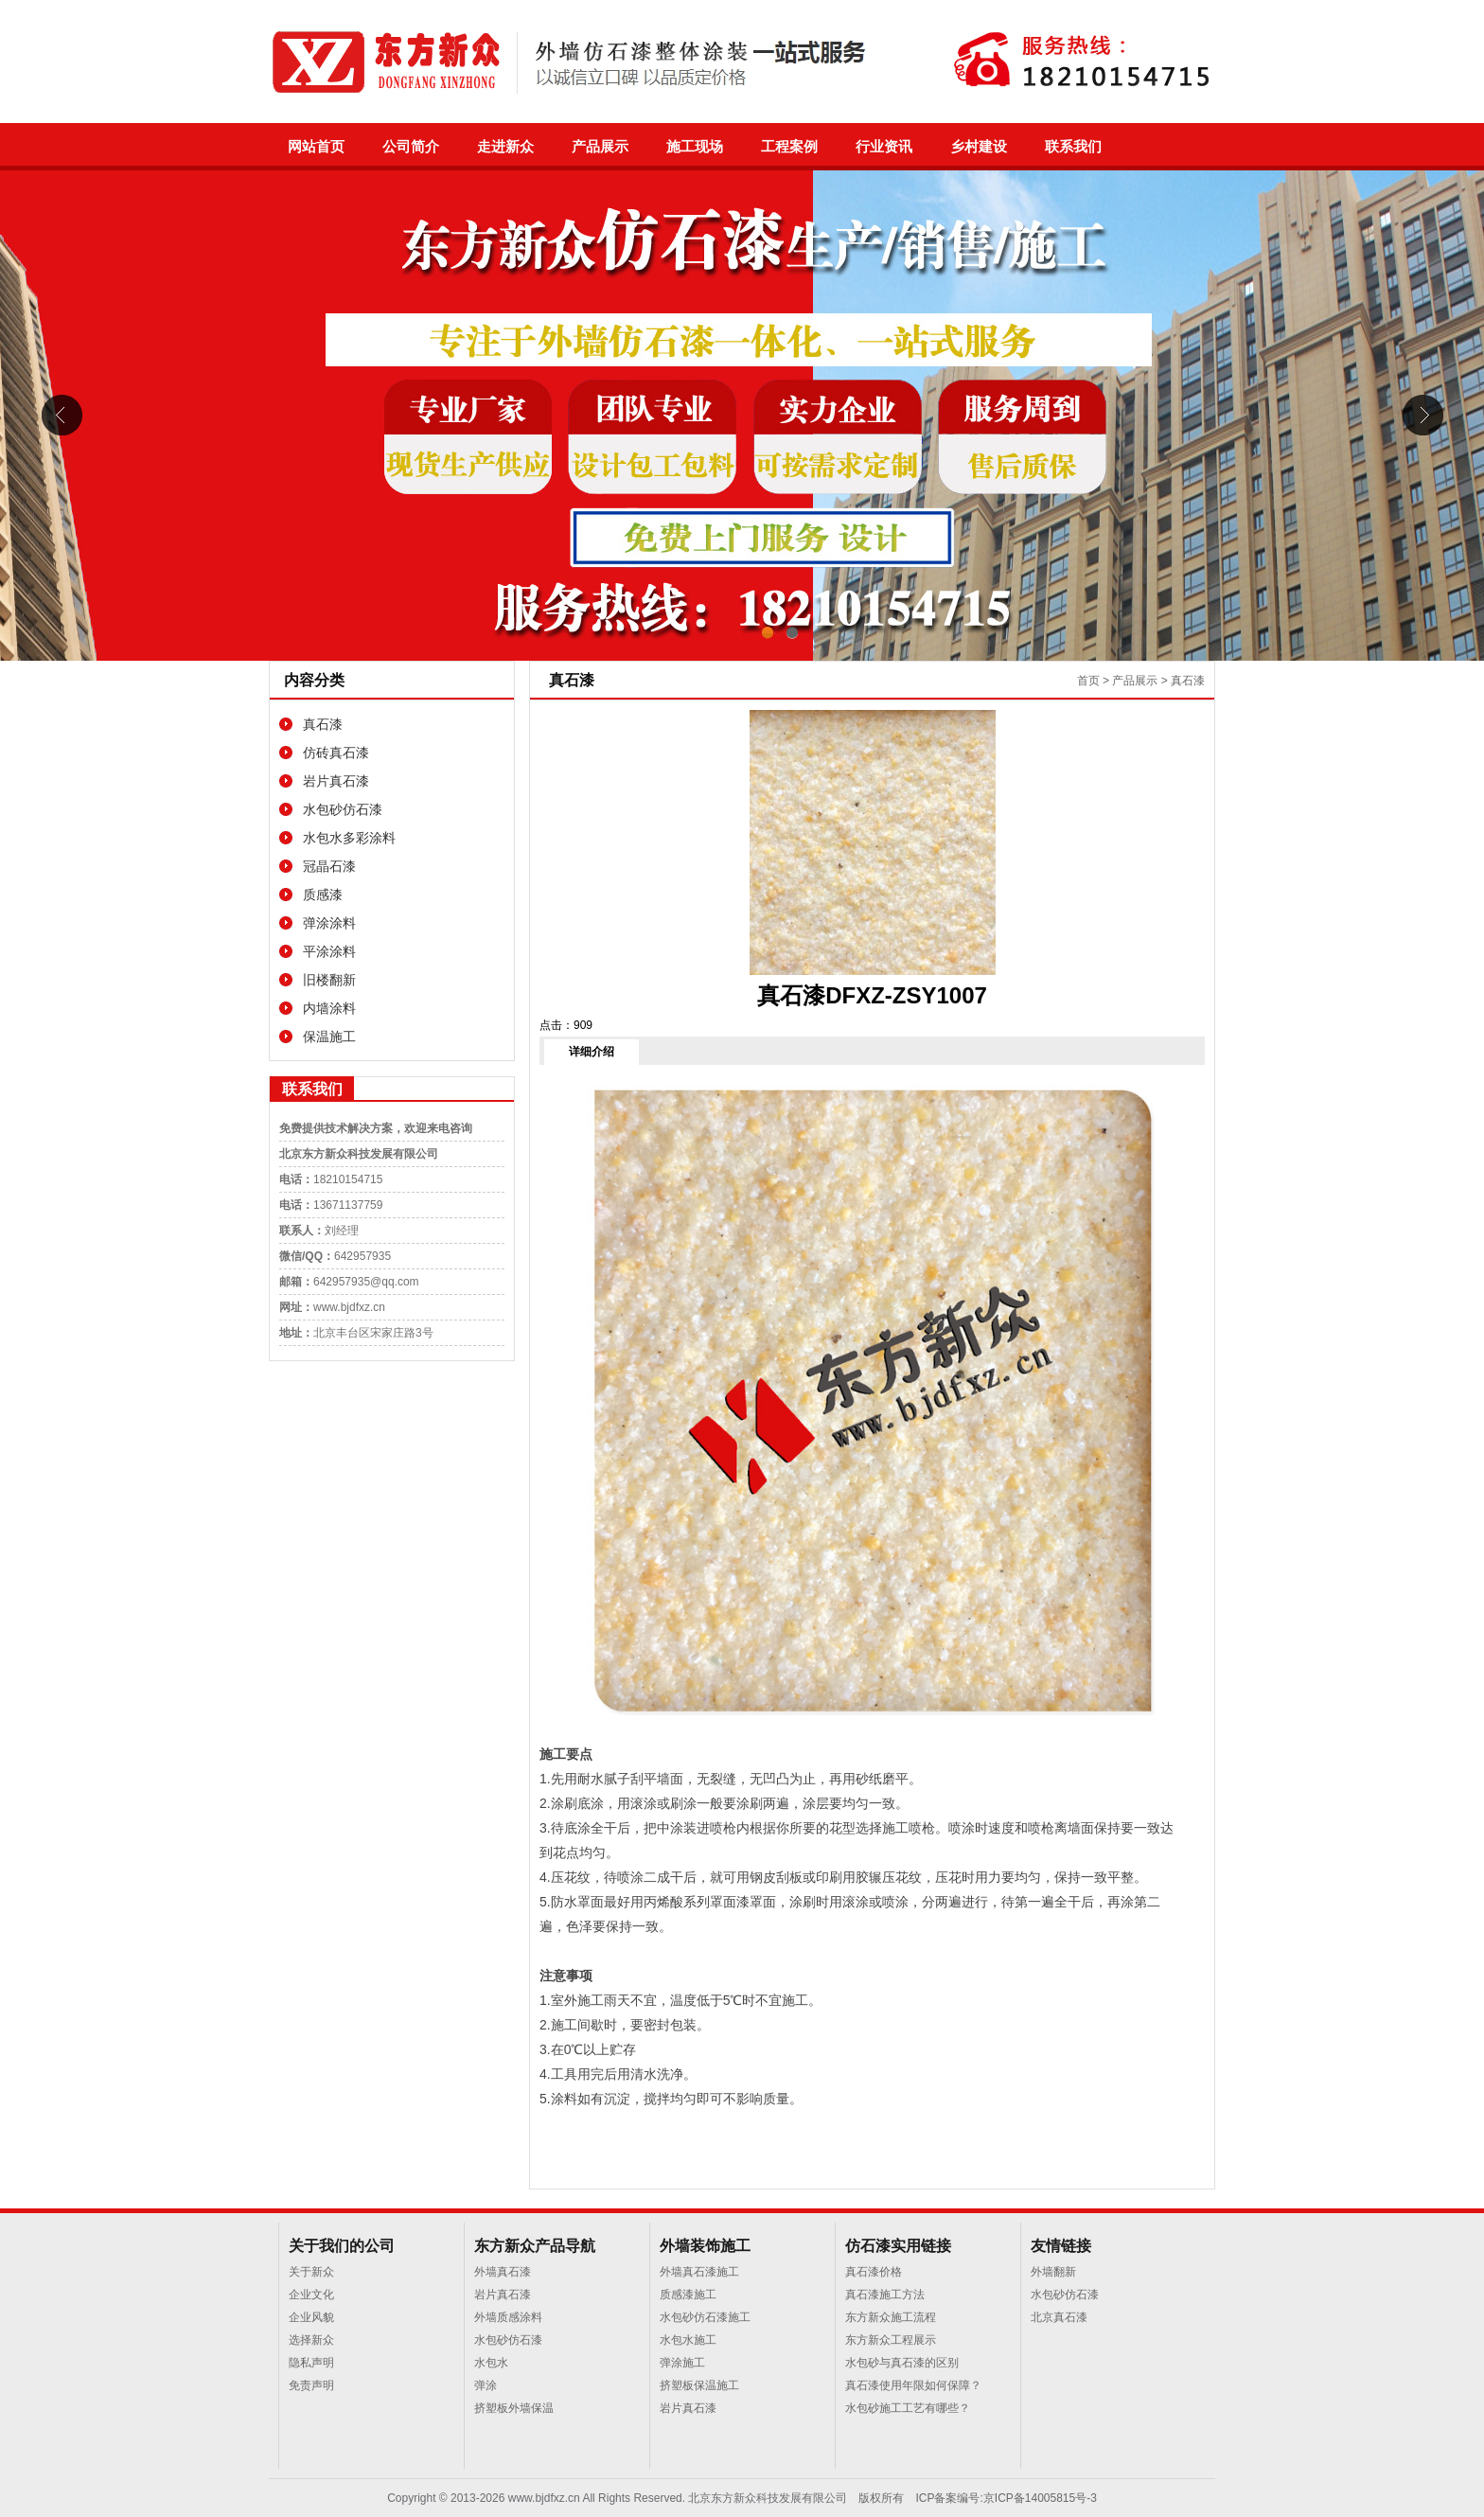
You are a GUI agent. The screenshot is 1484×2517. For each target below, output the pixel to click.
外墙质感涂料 (508, 2317)
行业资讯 (884, 146)
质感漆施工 (688, 2294)
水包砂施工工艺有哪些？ (907, 2408)
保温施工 (329, 1036)
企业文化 (311, 2294)
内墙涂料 (329, 1008)
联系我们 (1073, 146)
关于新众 (311, 2271)
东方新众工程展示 (890, 2340)
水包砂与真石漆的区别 (902, 2362)
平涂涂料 (329, 951)
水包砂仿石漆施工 (705, 2317)
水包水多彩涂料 (349, 837)
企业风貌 (311, 2317)
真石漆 (323, 724)
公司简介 (410, 146)
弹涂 (485, 2385)
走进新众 (505, 146)
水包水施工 (688, 2340)
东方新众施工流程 (890, 2317)
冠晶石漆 (329, 866)
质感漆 (323, 894)
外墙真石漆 (502, 2271)
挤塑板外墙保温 (514, 2408)
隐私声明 (311, 2362)
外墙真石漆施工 (699, 2271)
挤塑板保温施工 (699, 2385)
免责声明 (311, 2385)
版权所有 (881, 2498)
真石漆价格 (873, 2271)
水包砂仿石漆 (342, 809)
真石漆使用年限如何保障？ (913, 2385)
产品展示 (600, 146)
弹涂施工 (682, 2362)
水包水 (491, 2362)
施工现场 (694, 146)
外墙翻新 (1053, 2271)
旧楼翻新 (329, 979)
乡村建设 (978, 146)
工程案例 (789, 146)
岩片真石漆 (336, 781)
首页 (1088, 680)
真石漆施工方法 (885, 2294)
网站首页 (316, 146)
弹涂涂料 (329, 923)
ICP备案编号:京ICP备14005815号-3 (1005, 2498)
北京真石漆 (1059, 2317)
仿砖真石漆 (336, 752)
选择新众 (311, 2340)
